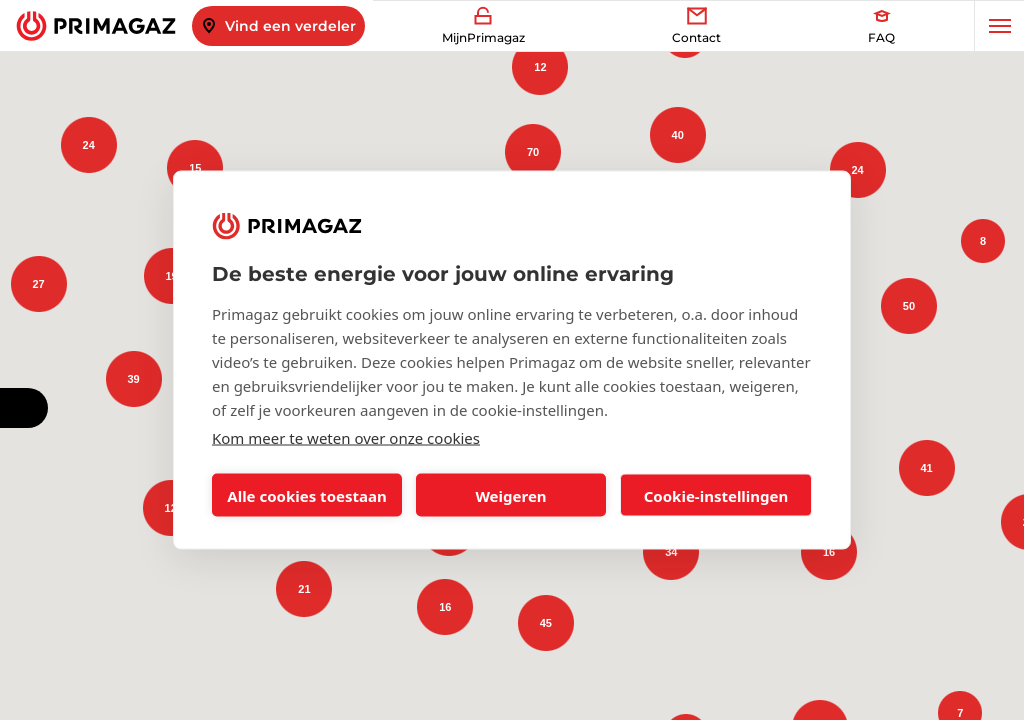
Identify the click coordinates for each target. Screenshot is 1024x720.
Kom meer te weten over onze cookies (346, 438)
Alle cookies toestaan (306, 495)
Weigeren (510, 495)
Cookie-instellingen (716, 495)
